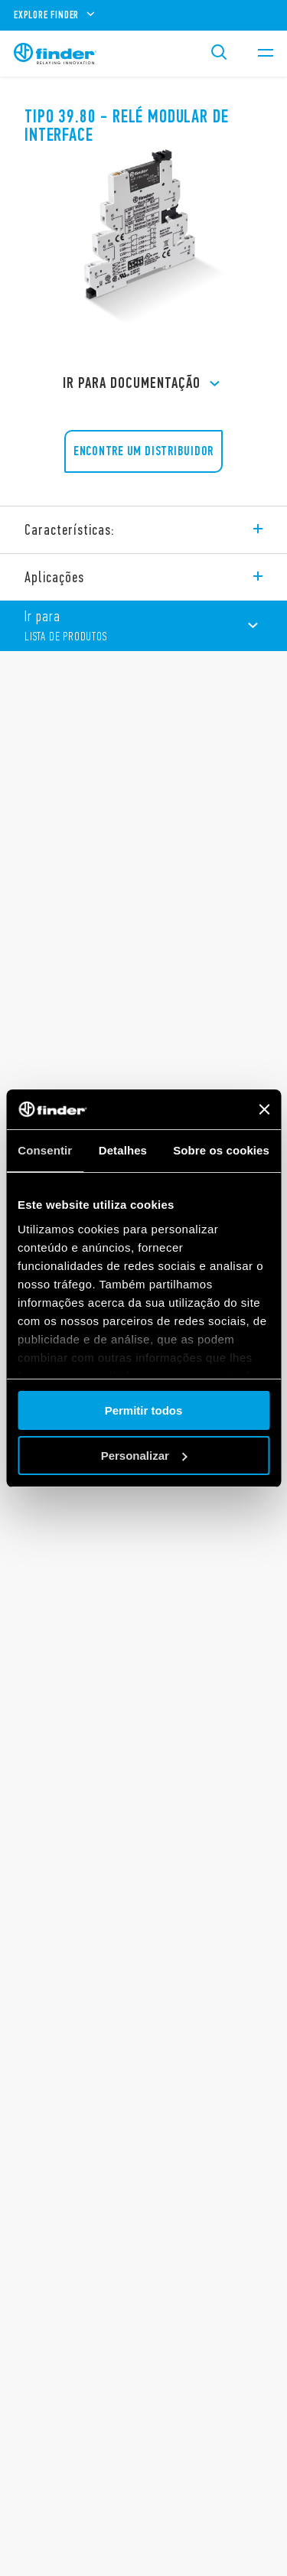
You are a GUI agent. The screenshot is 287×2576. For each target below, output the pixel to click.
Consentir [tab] (45, 1150)
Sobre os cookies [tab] (221, 1150)
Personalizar (144, 1455)
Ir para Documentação (143, 384)
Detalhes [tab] (123, 1150)
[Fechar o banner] (264, 1109)
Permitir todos (144, 1410)
